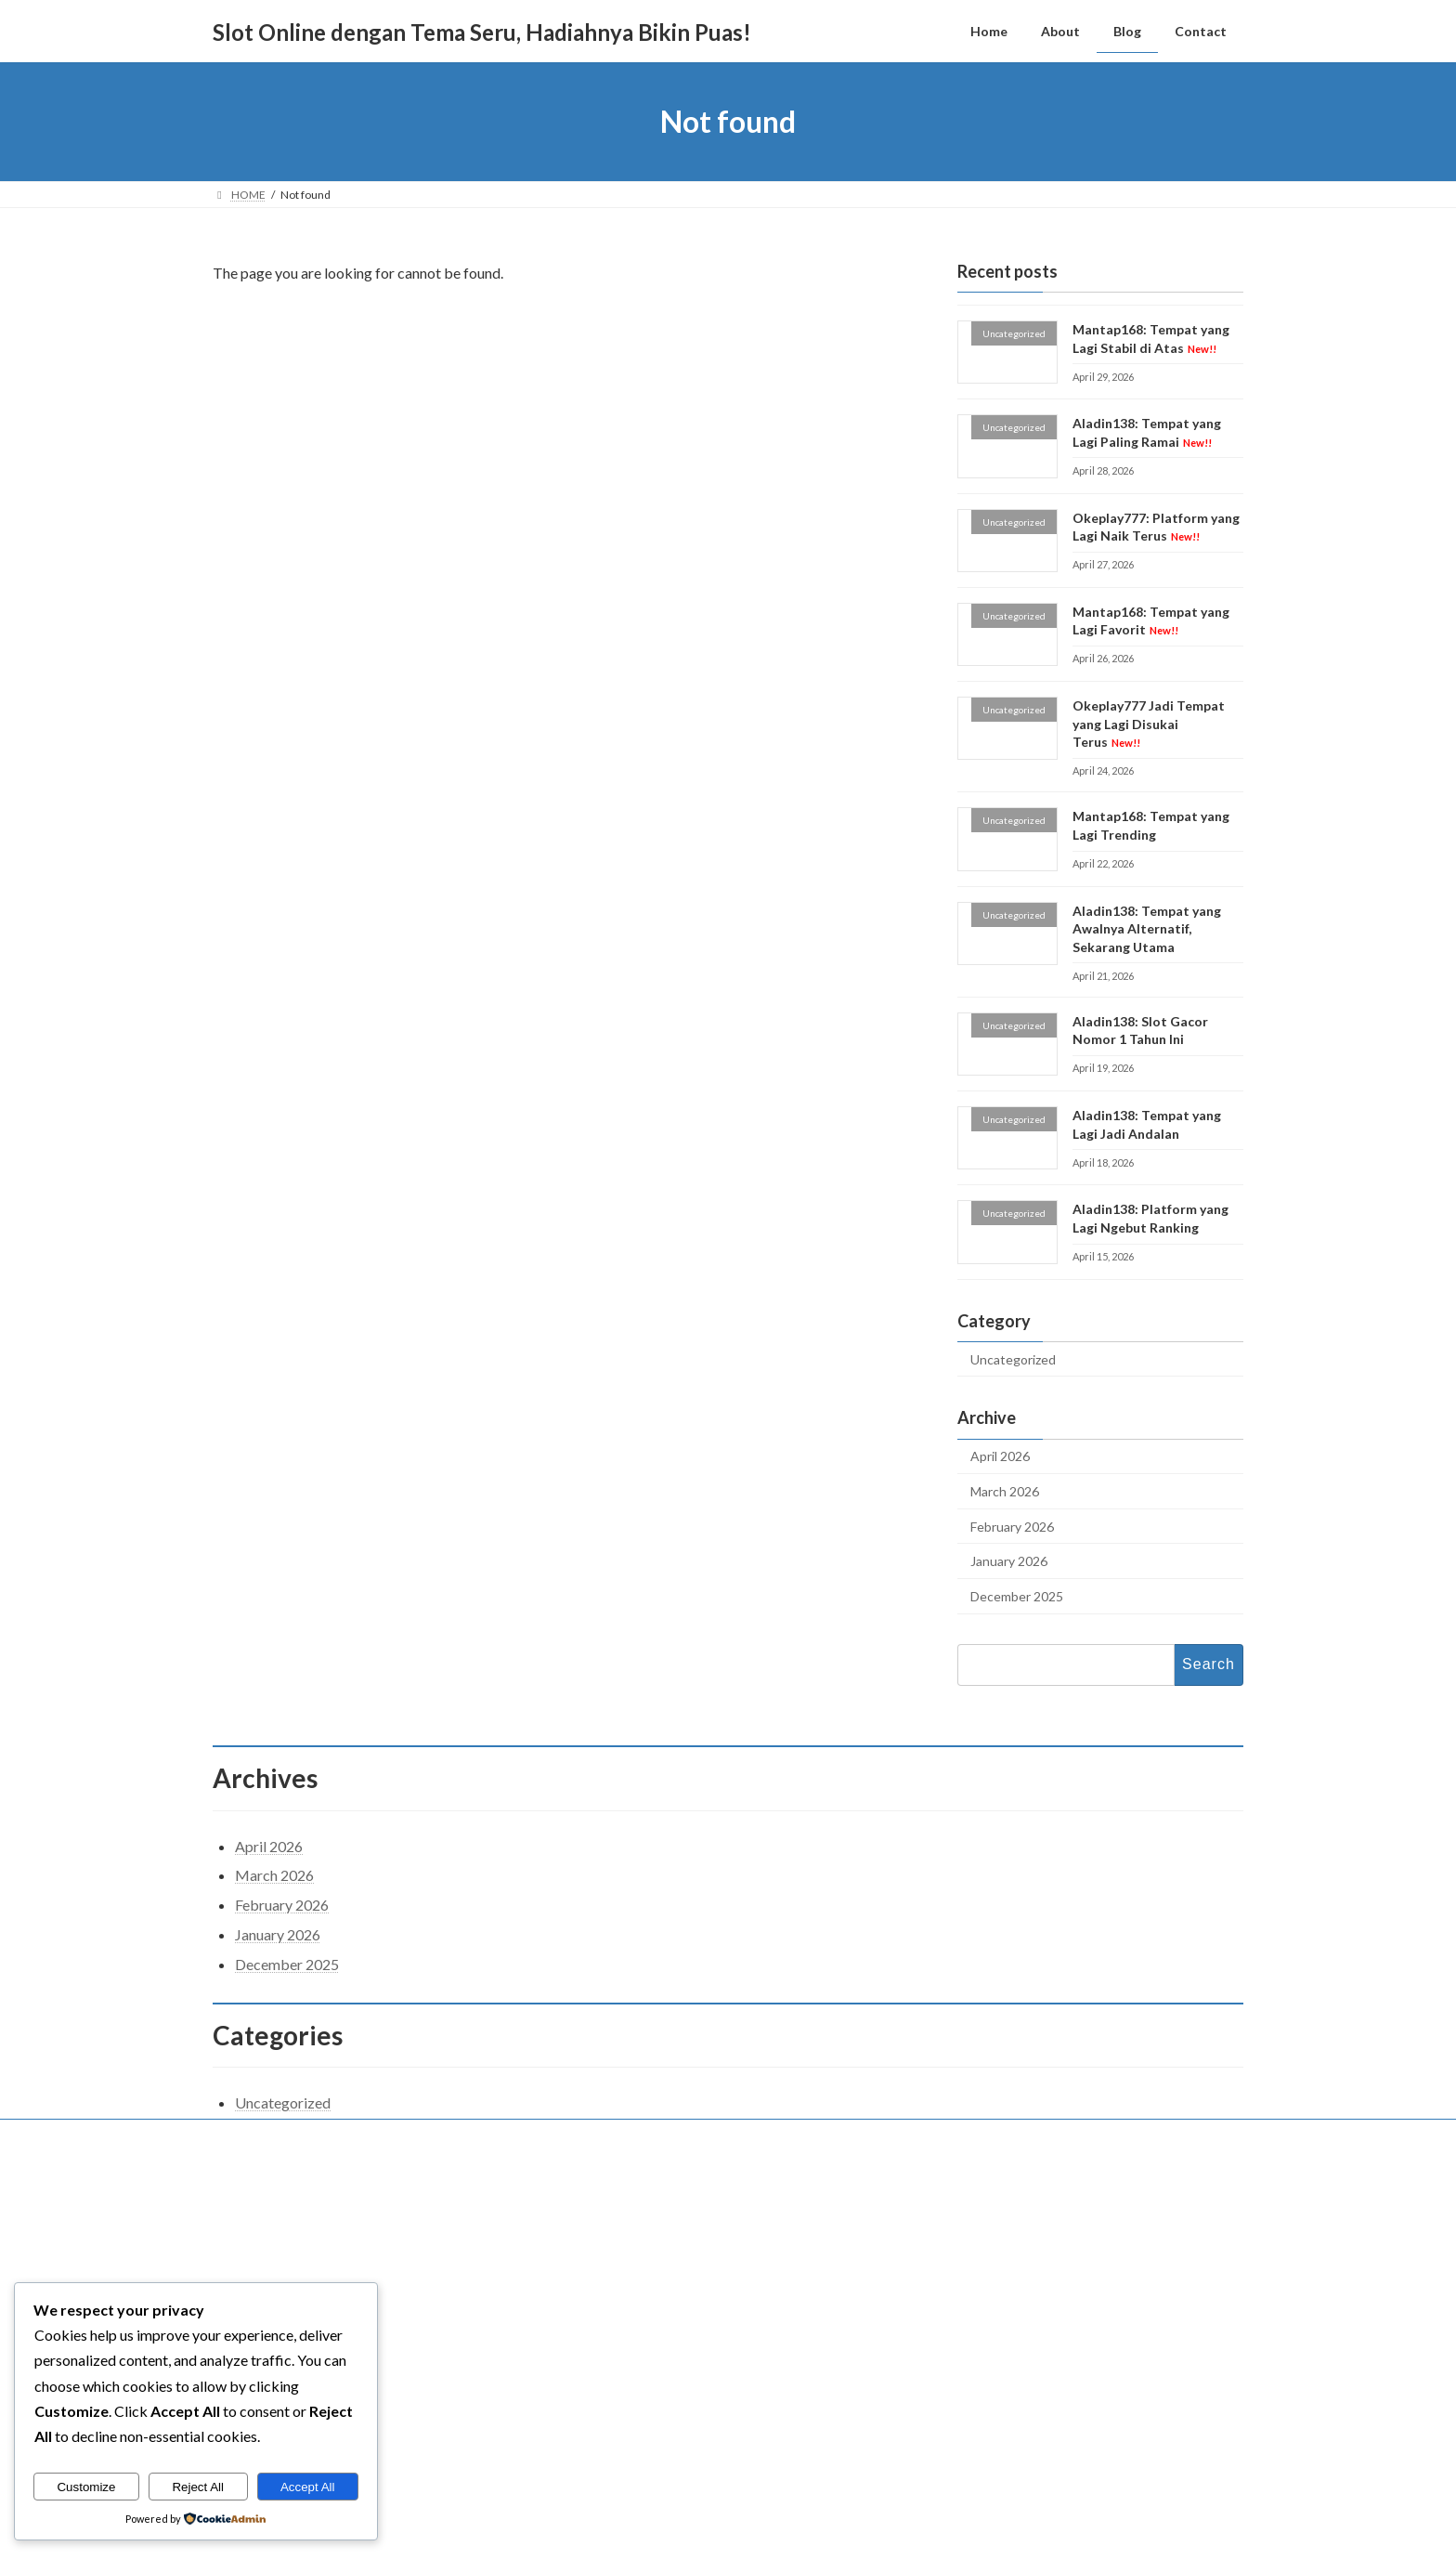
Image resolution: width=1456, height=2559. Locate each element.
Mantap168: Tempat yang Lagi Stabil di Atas (1039, 2260)
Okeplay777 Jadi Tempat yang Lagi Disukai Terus (1148, 724)
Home (592, 2243)
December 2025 (1016, 1596)
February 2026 (1012, 1526)
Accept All (307, 2487)
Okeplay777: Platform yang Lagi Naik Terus (1156, 527)
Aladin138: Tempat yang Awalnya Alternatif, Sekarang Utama (1146, 929)
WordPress (647, 2532)
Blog (588, 2303)
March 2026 (1004, 1491)
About (591, 2273)
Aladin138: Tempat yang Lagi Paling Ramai (1036, 2304)
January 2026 (1008, 1561)
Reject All (198, 2487)
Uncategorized (1013, 1359)
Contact (249, 2136)
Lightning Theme (730, 2532)
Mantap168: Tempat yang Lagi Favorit (1150, 621)
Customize (86, 2487)
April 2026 (1000, 1457)
